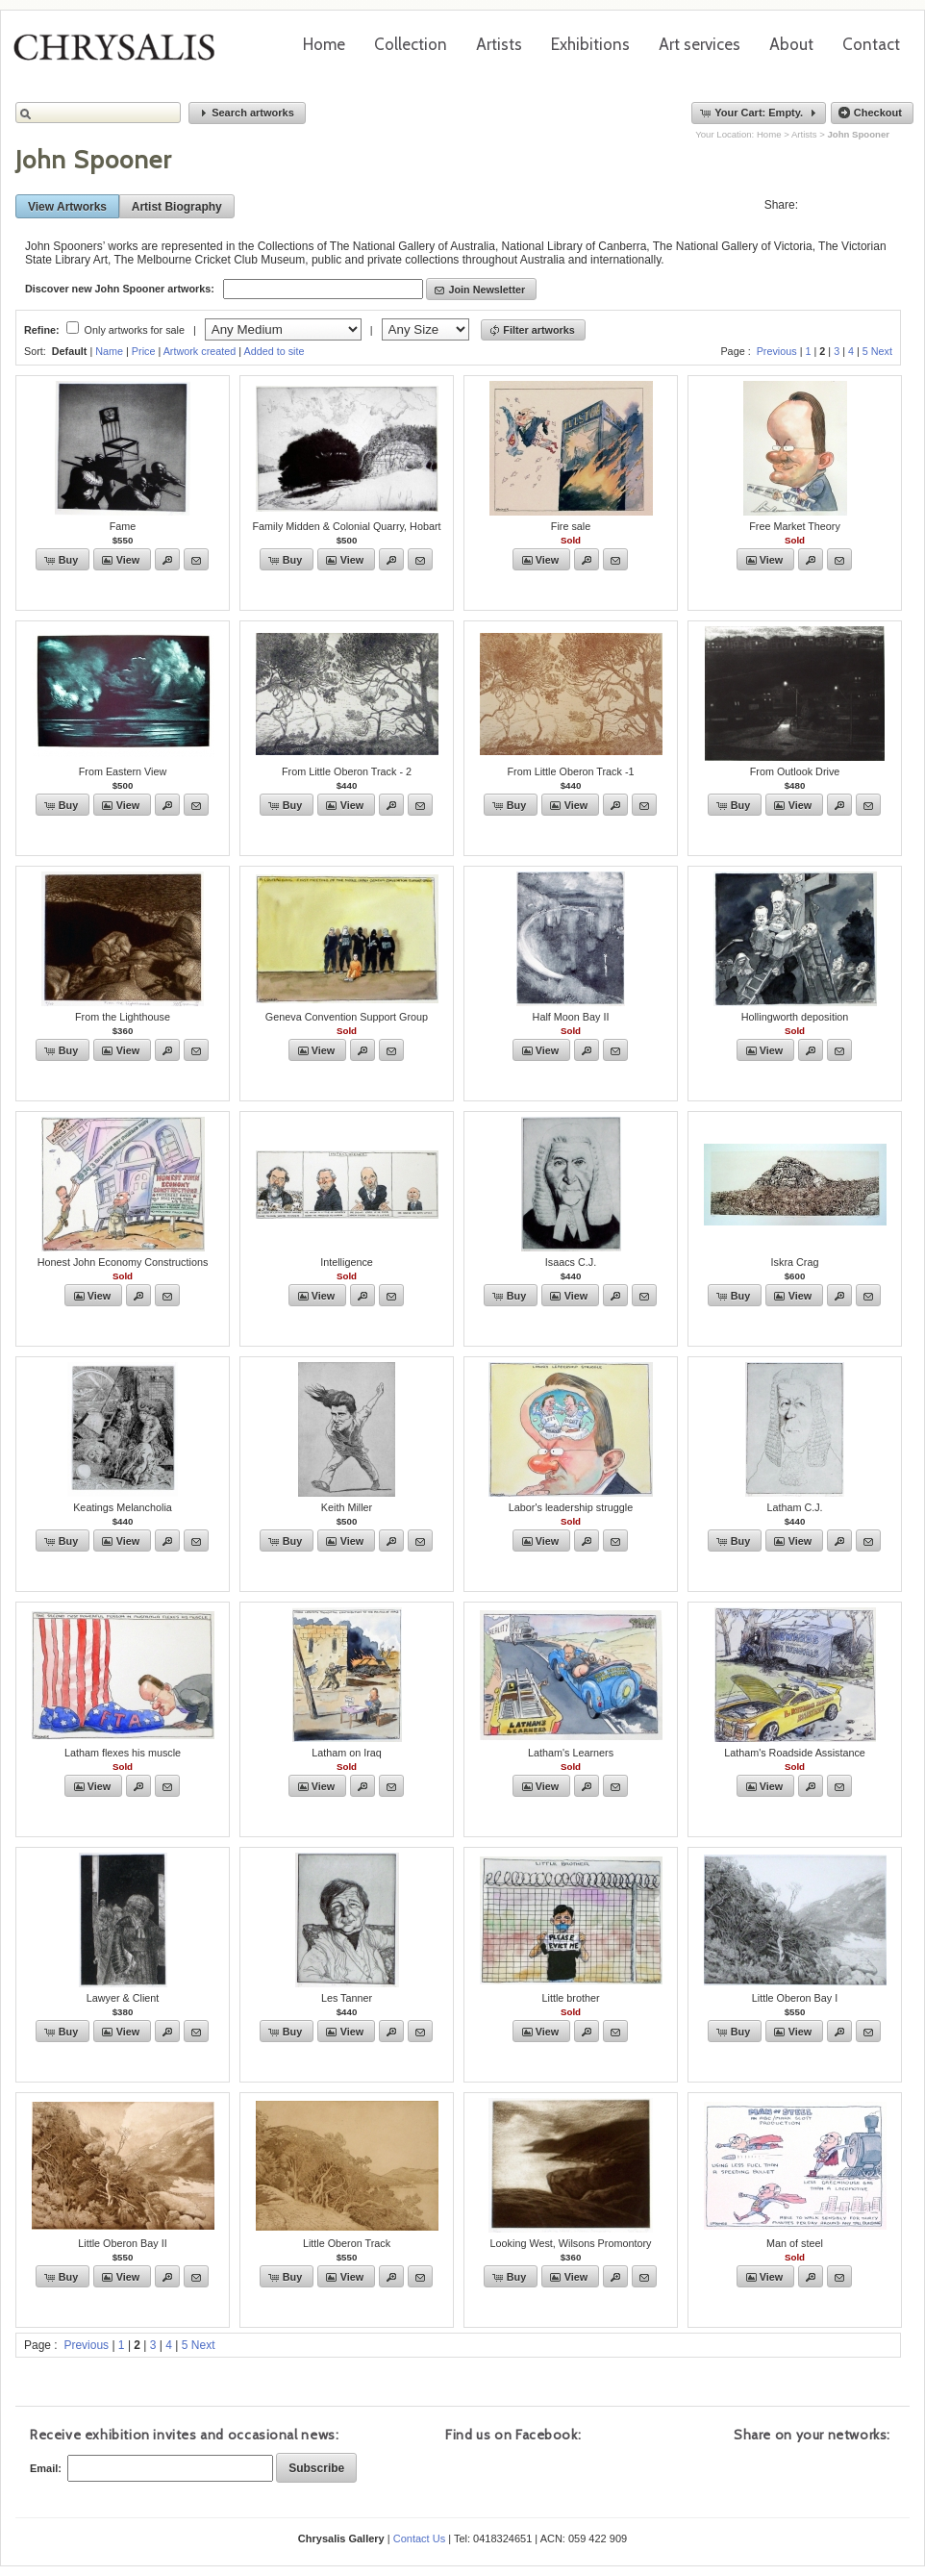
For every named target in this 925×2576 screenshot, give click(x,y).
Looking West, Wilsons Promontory (571, 2243)
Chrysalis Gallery (121, 53)
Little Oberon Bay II (122, 2243)
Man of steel (794, 2243)
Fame (123, 526)
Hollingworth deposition (795, 1017)
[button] (247, 113)
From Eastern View (123, 771)
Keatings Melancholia (122, 1507)
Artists (499, 44)
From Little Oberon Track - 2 (347, 771)
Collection (410, 44)
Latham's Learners (570, 1752)
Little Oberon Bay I (795, 1998)
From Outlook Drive (795, 771)
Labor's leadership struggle (571, 1507)
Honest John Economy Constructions (123, 1262)
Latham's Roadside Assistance (794, 1752)
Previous (777, 351)
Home (324, 44)
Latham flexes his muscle (122, 1752)
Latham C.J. (794, 1507)
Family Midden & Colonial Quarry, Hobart (346, 526)
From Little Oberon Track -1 (570, 771)
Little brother (570, 1998)
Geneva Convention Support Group (346, 1017)
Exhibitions (590, 44)
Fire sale (570, 526)
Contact (871, 44)
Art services (699, 44)
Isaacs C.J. (570, 1262)
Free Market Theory (794, 526)
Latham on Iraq (347, 1752)
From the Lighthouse (122, 1017)
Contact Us (419, 2538)
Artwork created (200, 351)
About (791, 44)
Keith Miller (346, 1507)
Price (144, 351)
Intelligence (346, 1262)
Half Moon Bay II (571, 1017)
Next (881, 351)
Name (109, 351)
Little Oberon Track (346, 2243)
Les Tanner (346, 1998)
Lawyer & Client (123, 1998)
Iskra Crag (795, 1262)
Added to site (274, 351)
